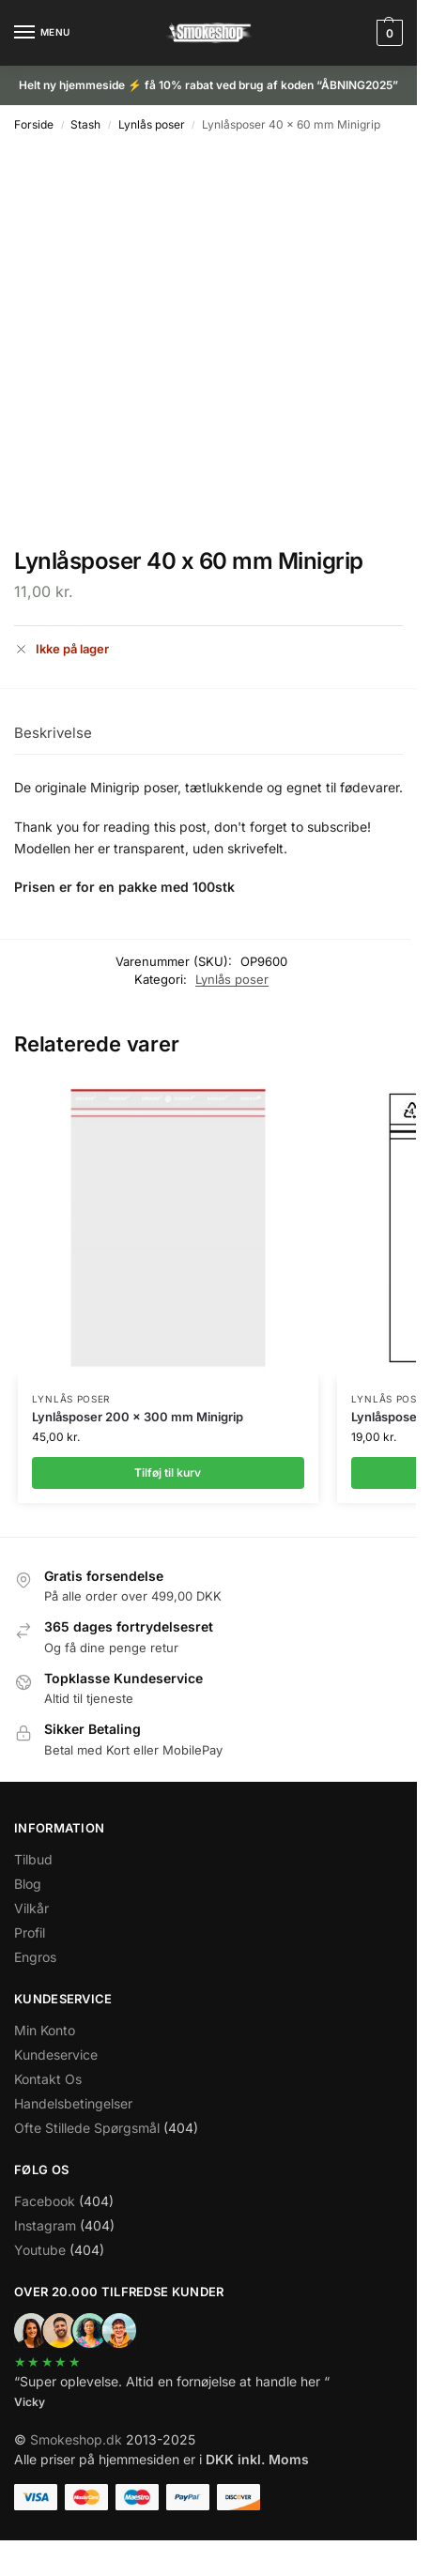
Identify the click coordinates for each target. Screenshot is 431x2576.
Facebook (44, 2201)
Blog (27, 1884)
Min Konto (44, 2030)
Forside (34, 124)
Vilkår (31, 1908)
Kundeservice (56, 2054)
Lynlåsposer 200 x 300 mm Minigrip (137, 1416)
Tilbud (33, 1859)
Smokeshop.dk (76, 2439)
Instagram (45, 2225)
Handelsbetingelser (73, 2103)
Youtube (40, 2250)
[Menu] (42, 33)
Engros (35, 1957)
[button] (387, 33)
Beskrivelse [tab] (53, 733)
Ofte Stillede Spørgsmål (87, 2128)
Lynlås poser (151, 124)
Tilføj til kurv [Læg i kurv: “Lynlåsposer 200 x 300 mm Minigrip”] (167, 1472)
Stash (85, 124)
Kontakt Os (48, 2079)
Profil (29, 1932)
